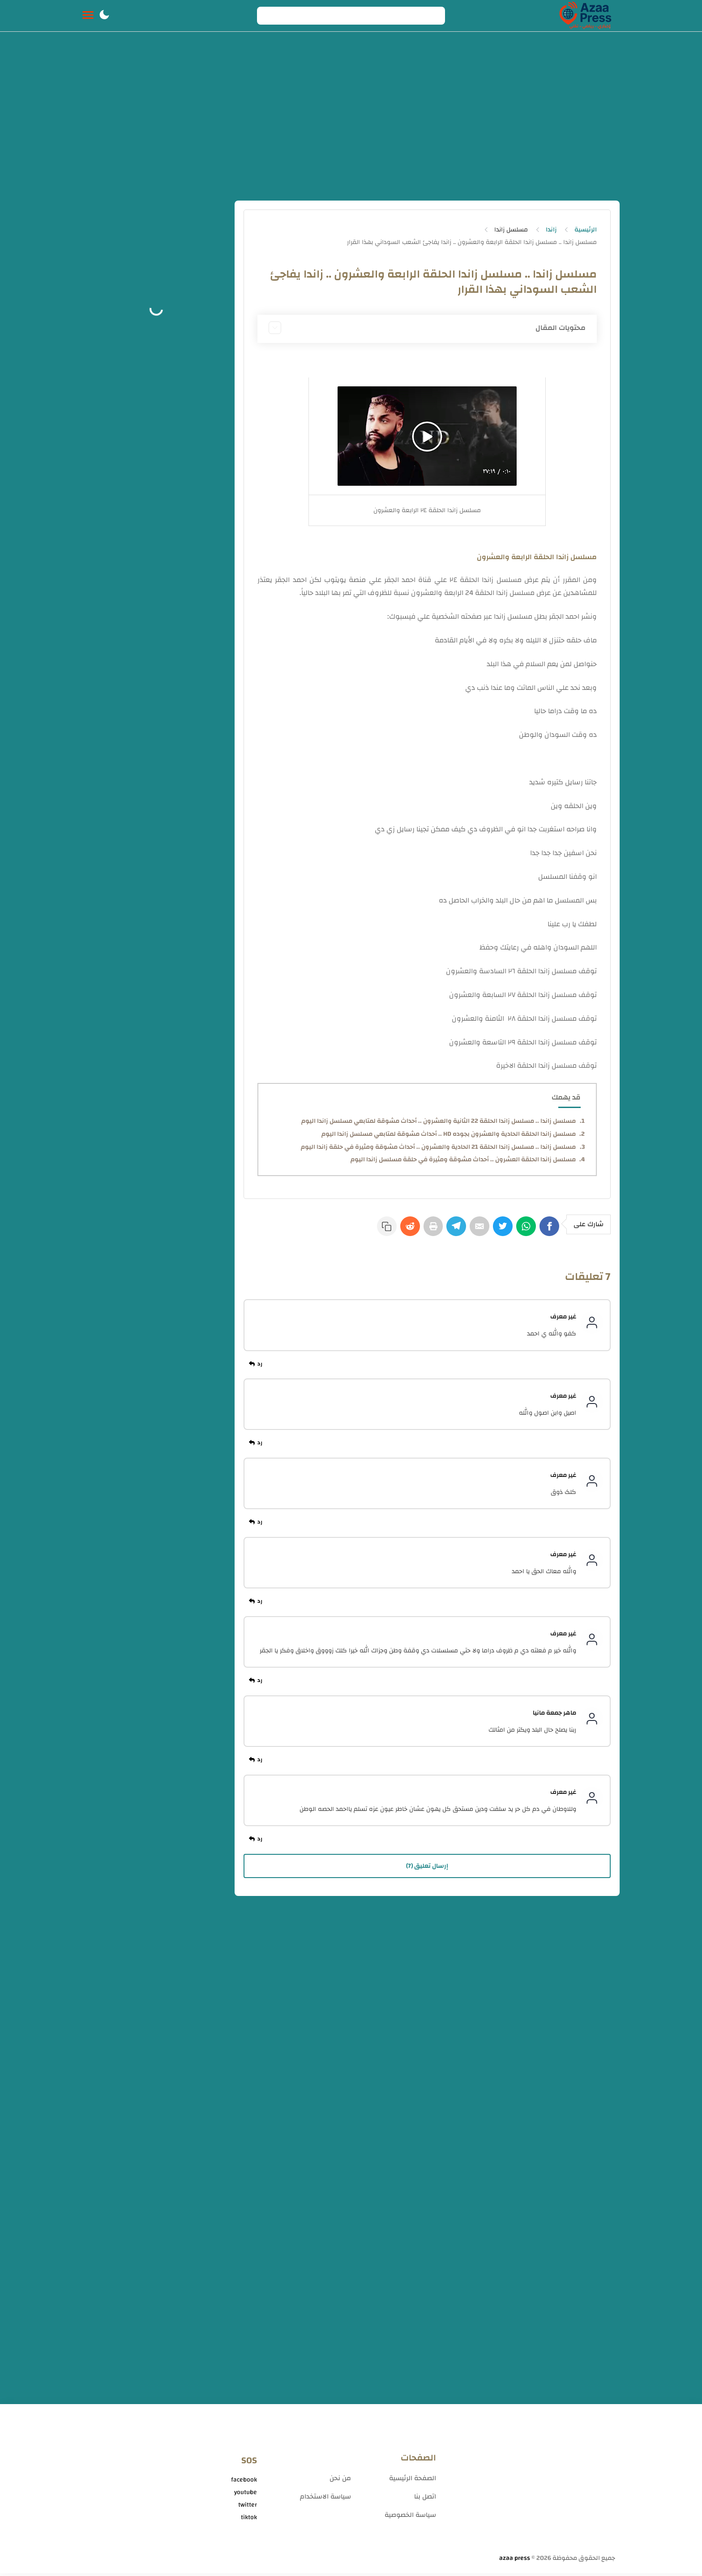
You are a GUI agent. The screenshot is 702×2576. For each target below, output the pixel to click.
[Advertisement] (351, 120)
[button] (104, 15)
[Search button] (269, 16)
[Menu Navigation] (88, 15)
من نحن (340, 2481)
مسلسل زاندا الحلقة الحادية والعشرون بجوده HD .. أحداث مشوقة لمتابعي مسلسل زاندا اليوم (448, 1134)
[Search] (351, 16)
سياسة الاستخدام (325, 2499)
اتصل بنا (425, 2499)
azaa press (514, 2561)
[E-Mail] (471, 1230)
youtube (245, 2495)
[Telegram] (445, 1230)
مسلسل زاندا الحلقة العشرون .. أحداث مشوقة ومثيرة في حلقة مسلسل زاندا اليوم (463, 1159)
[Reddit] (393, 1230)
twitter (247, 2507)
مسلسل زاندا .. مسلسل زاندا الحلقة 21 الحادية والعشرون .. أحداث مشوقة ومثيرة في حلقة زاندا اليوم (438, 1147)
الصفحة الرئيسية (412, 2481)
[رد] (257, 1367)
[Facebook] (549, 1230)
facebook (244, 2482)
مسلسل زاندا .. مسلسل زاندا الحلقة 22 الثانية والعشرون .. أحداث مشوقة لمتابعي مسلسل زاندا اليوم (438, 1121)
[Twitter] (497, 1230)
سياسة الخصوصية (410, 2518)
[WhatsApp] (523, 1230)
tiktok (249, 2520)
